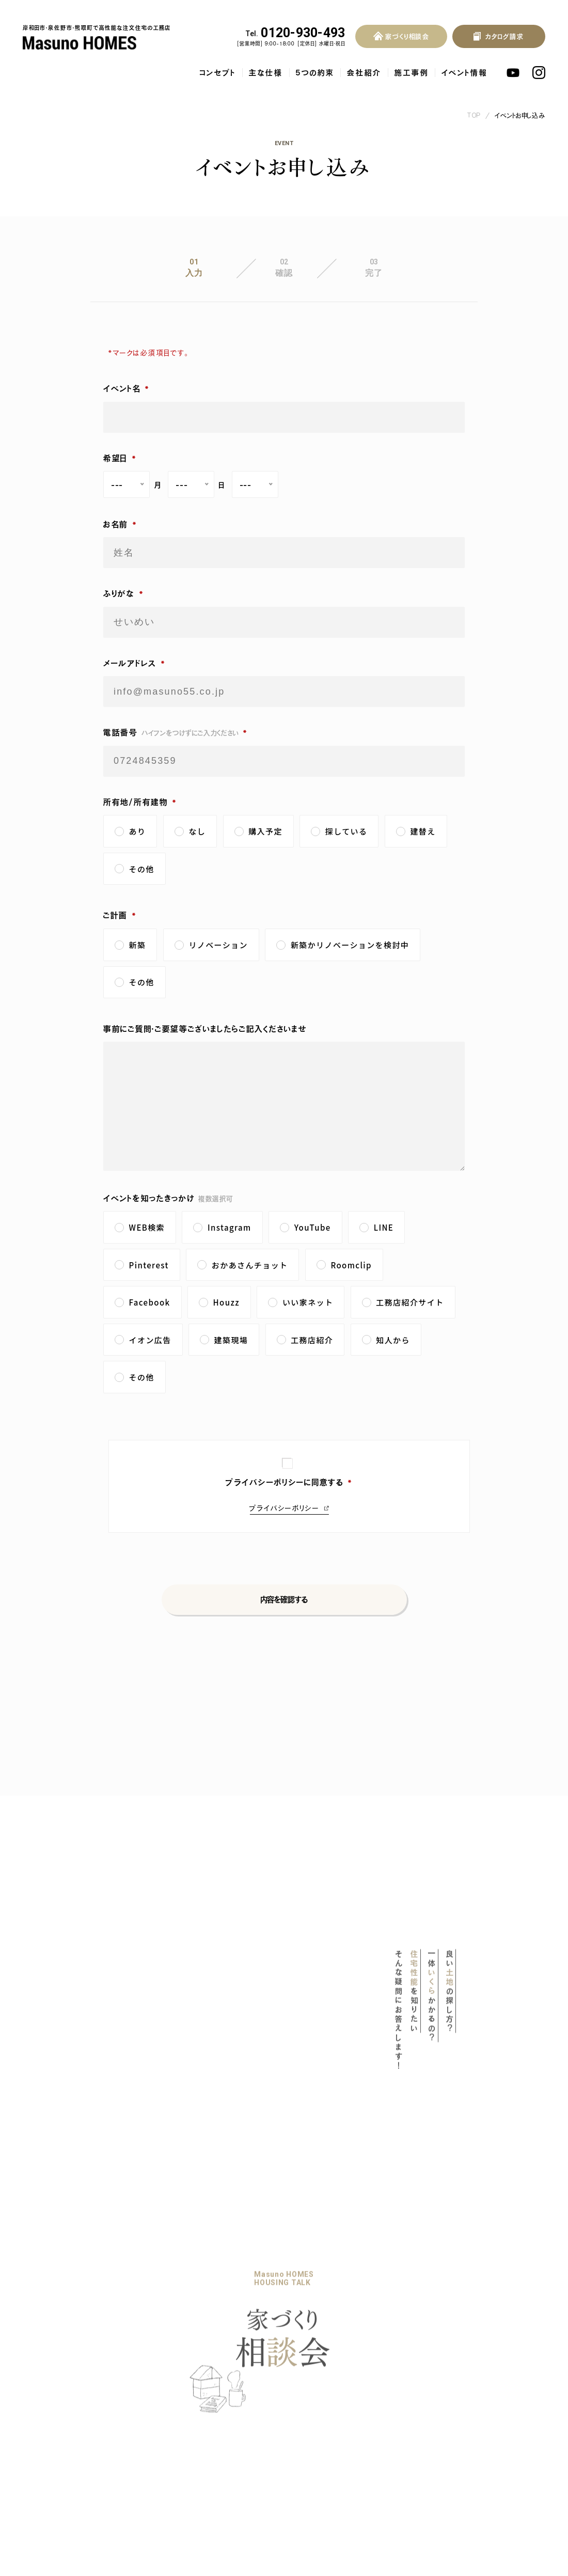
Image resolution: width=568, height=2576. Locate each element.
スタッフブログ (215, 2420)
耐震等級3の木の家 (67, 2387)
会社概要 (144, 2421)
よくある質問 (294, 2325)
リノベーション (153, 2345)
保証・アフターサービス (69, 2450)
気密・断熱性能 (58, 2403)
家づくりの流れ (154, 2363)
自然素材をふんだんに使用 (76, 2434)
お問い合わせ (296, 2363)
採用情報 (145, 2458)
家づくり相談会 (154, 2382)
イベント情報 (464, 72)
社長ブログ (210, 2401)
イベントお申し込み (520, 115)
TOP (474, 115)
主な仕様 (266, 72)
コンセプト (218, 72)
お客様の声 (293, 2345)
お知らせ (205, 2382)
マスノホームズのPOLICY (75, 2346)
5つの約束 (315, 72)
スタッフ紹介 (149, 2437)
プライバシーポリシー (284, 1508)
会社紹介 (364, 72)
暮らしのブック (215, 2345)
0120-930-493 (295, 33)
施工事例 (412, 72)
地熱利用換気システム (70, 2418)
